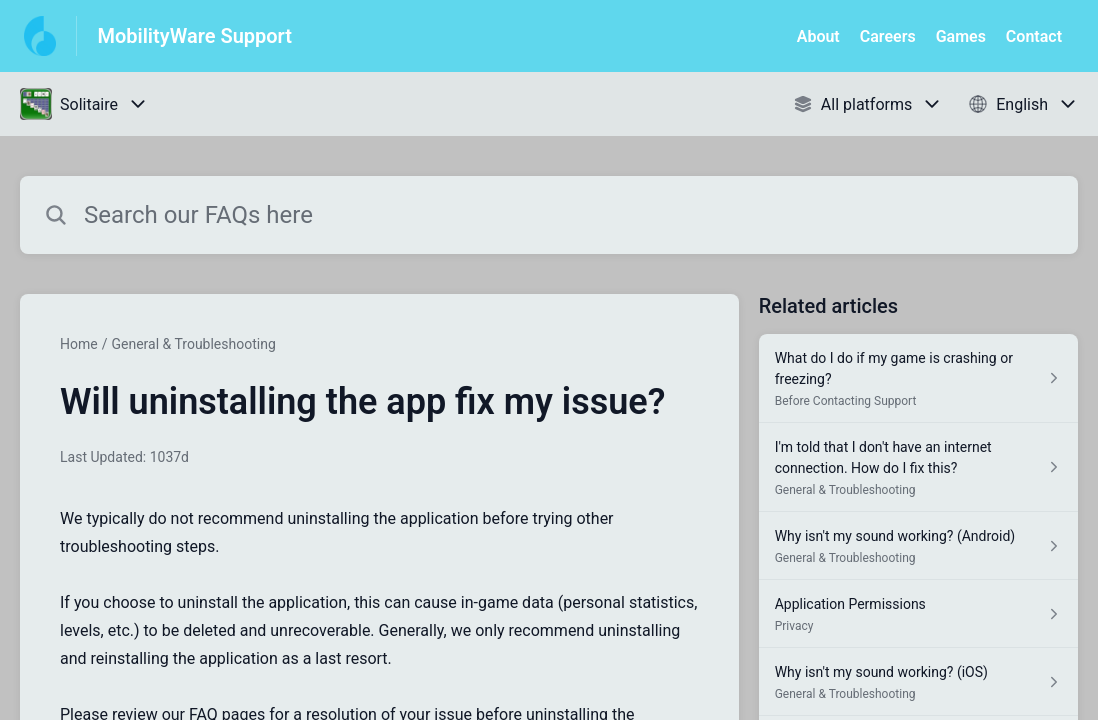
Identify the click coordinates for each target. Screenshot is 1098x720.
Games (961, 36)
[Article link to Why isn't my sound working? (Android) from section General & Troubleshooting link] (918, 546)
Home (79, 344)
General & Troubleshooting (193, 344)
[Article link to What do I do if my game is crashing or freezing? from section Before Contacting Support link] (918, 378)
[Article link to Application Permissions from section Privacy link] (918, 614)
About (818, 36)
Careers (888, 36)
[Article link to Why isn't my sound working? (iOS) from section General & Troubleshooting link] (918, 682)
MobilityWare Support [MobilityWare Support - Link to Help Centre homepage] (194, 36)
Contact (1034, 36)
